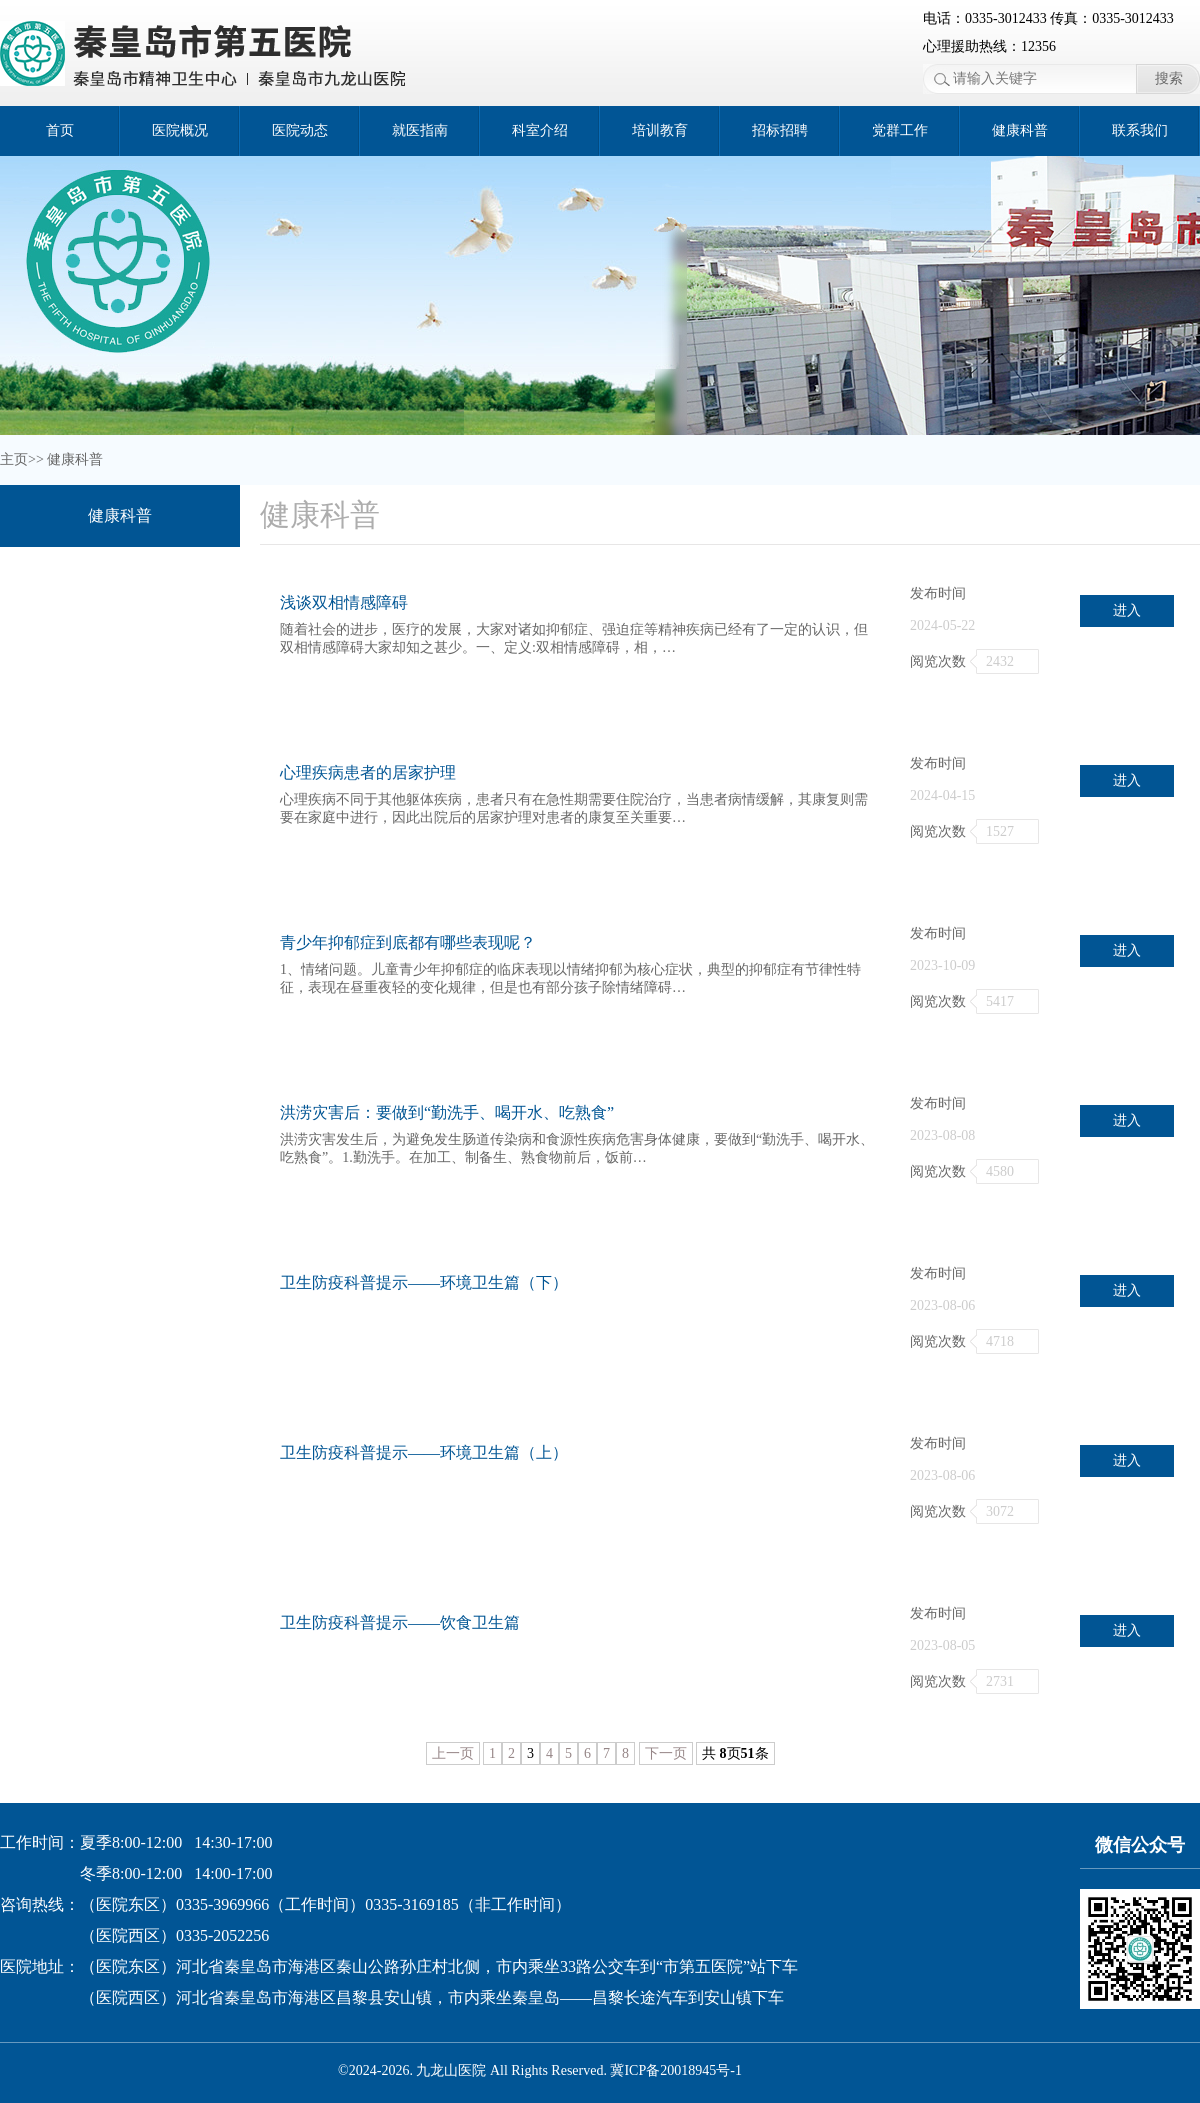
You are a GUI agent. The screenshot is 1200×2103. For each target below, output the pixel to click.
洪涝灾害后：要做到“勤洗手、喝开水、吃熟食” (447, 1112)
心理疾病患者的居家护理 (368, 772)
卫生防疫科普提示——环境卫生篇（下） (424, 1282)
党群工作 (900, 130)
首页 (60, 130)
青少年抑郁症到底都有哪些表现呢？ (408, 942)
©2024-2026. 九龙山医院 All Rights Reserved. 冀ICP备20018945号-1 (540, 2070)
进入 (1127, 610)
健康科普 (1020, 130)
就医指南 (420, 130)
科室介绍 (540, 130)
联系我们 (1140, 130)
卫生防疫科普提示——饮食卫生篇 (400, 1622)
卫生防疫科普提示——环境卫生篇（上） (424, 1452)
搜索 (1169, 78)
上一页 (453, 1753)
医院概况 (180, 130)
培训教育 (660, 130)
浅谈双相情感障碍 (344, 602)
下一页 (666, 1753)
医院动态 (300, 130)
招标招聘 (780, 130)
